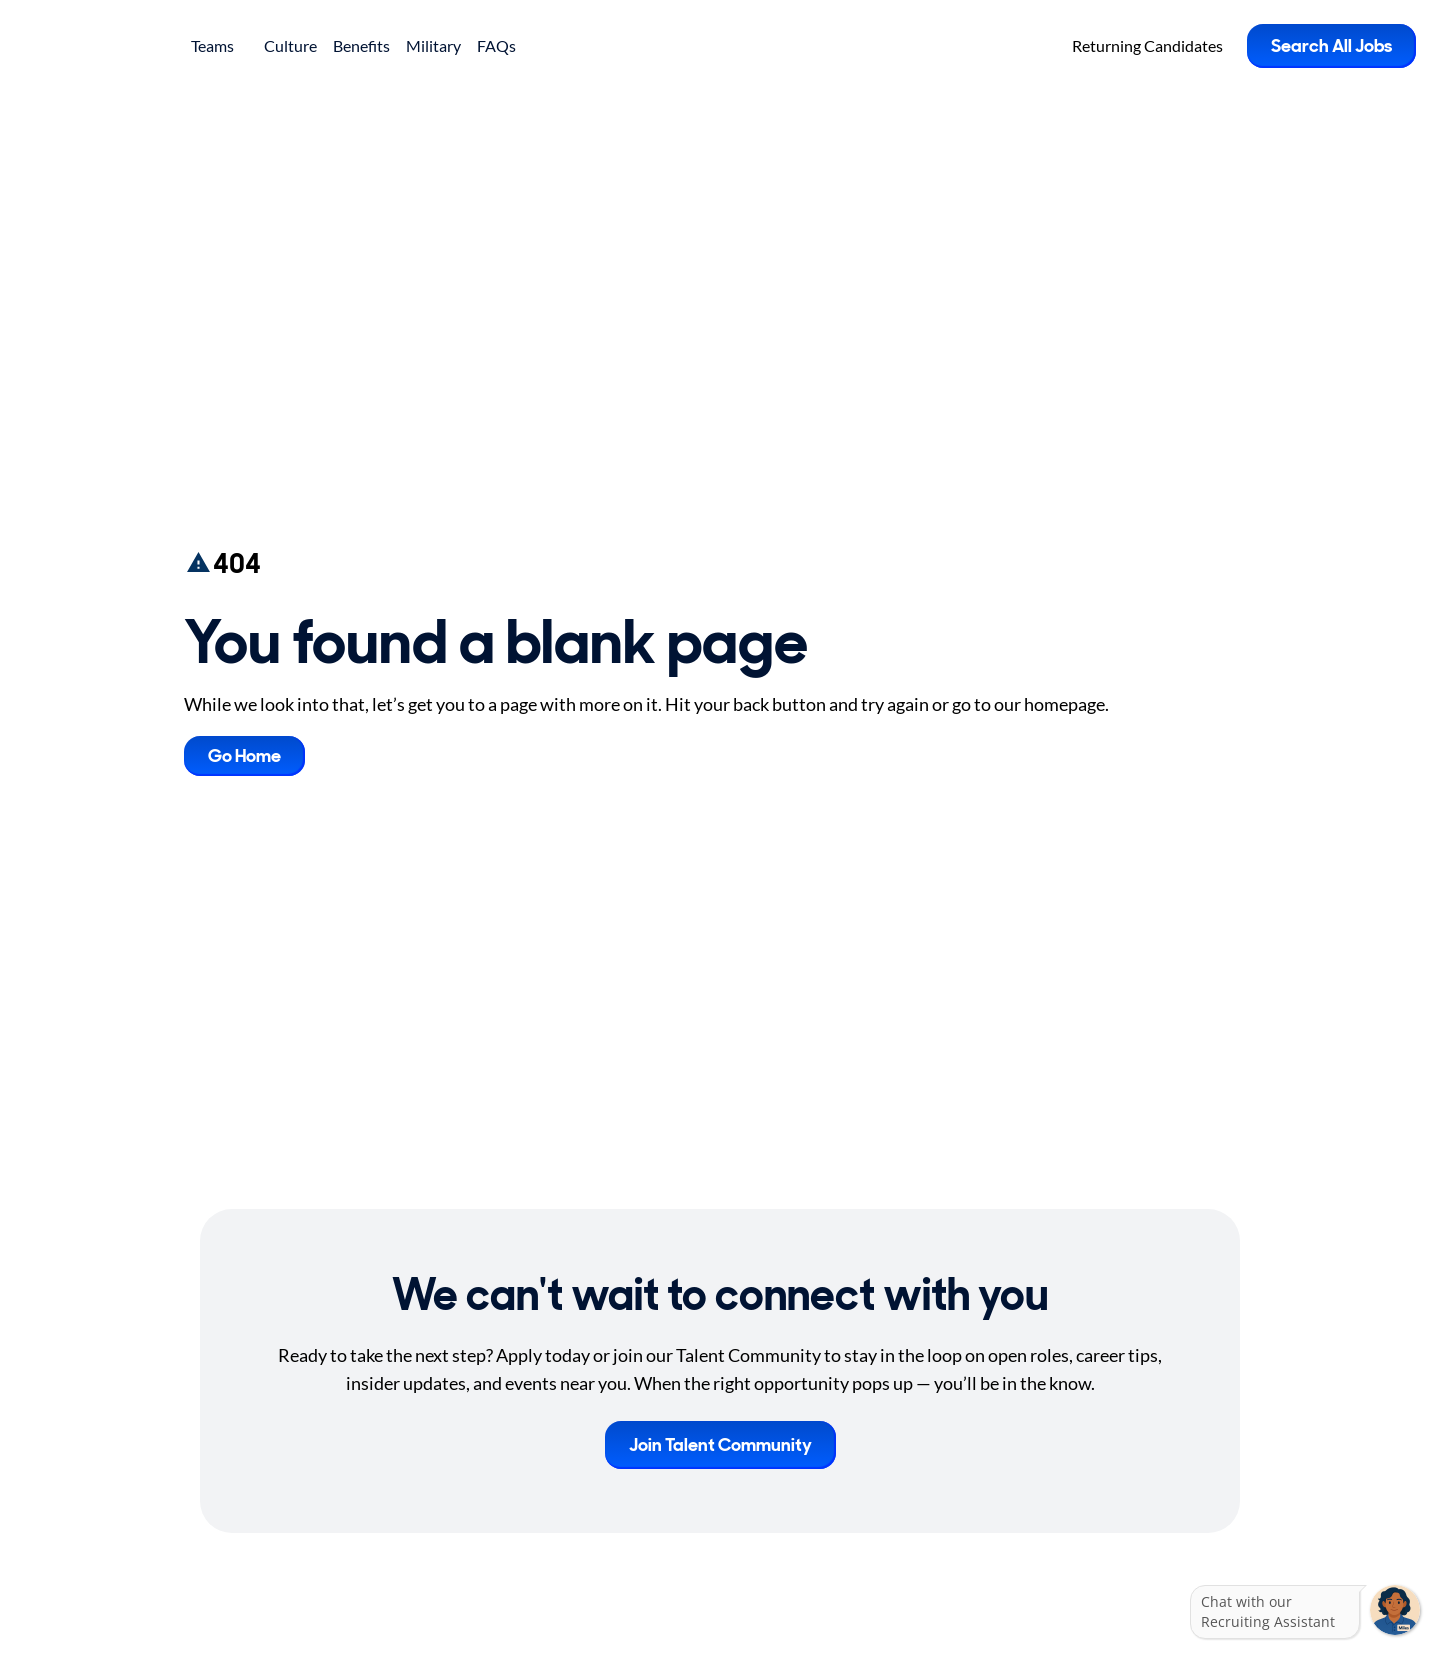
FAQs (496, 45)
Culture (290, 45)
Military (433, 45)
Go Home (244, 756)
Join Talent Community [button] (720, 1445)
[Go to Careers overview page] (95, 46)
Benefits (361, 45)
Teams (219, 45)
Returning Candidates (1147, 45)
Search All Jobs (1331, 46)
